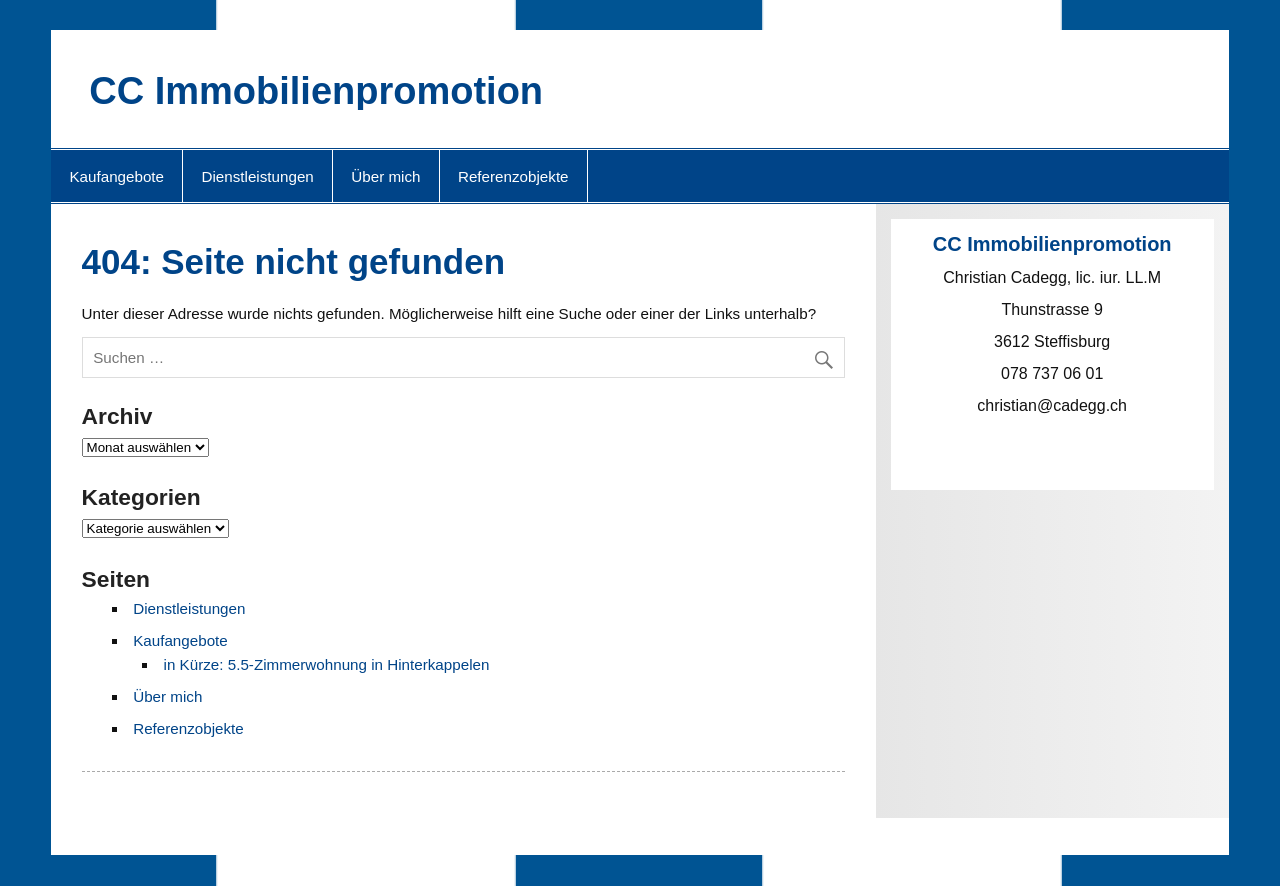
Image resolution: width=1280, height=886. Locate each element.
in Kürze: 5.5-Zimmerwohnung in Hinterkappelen (327, 664)
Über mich (385, 176)
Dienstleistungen (258, 176)
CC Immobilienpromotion (316, 91)
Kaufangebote (116, 176)
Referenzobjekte (513, 176)
